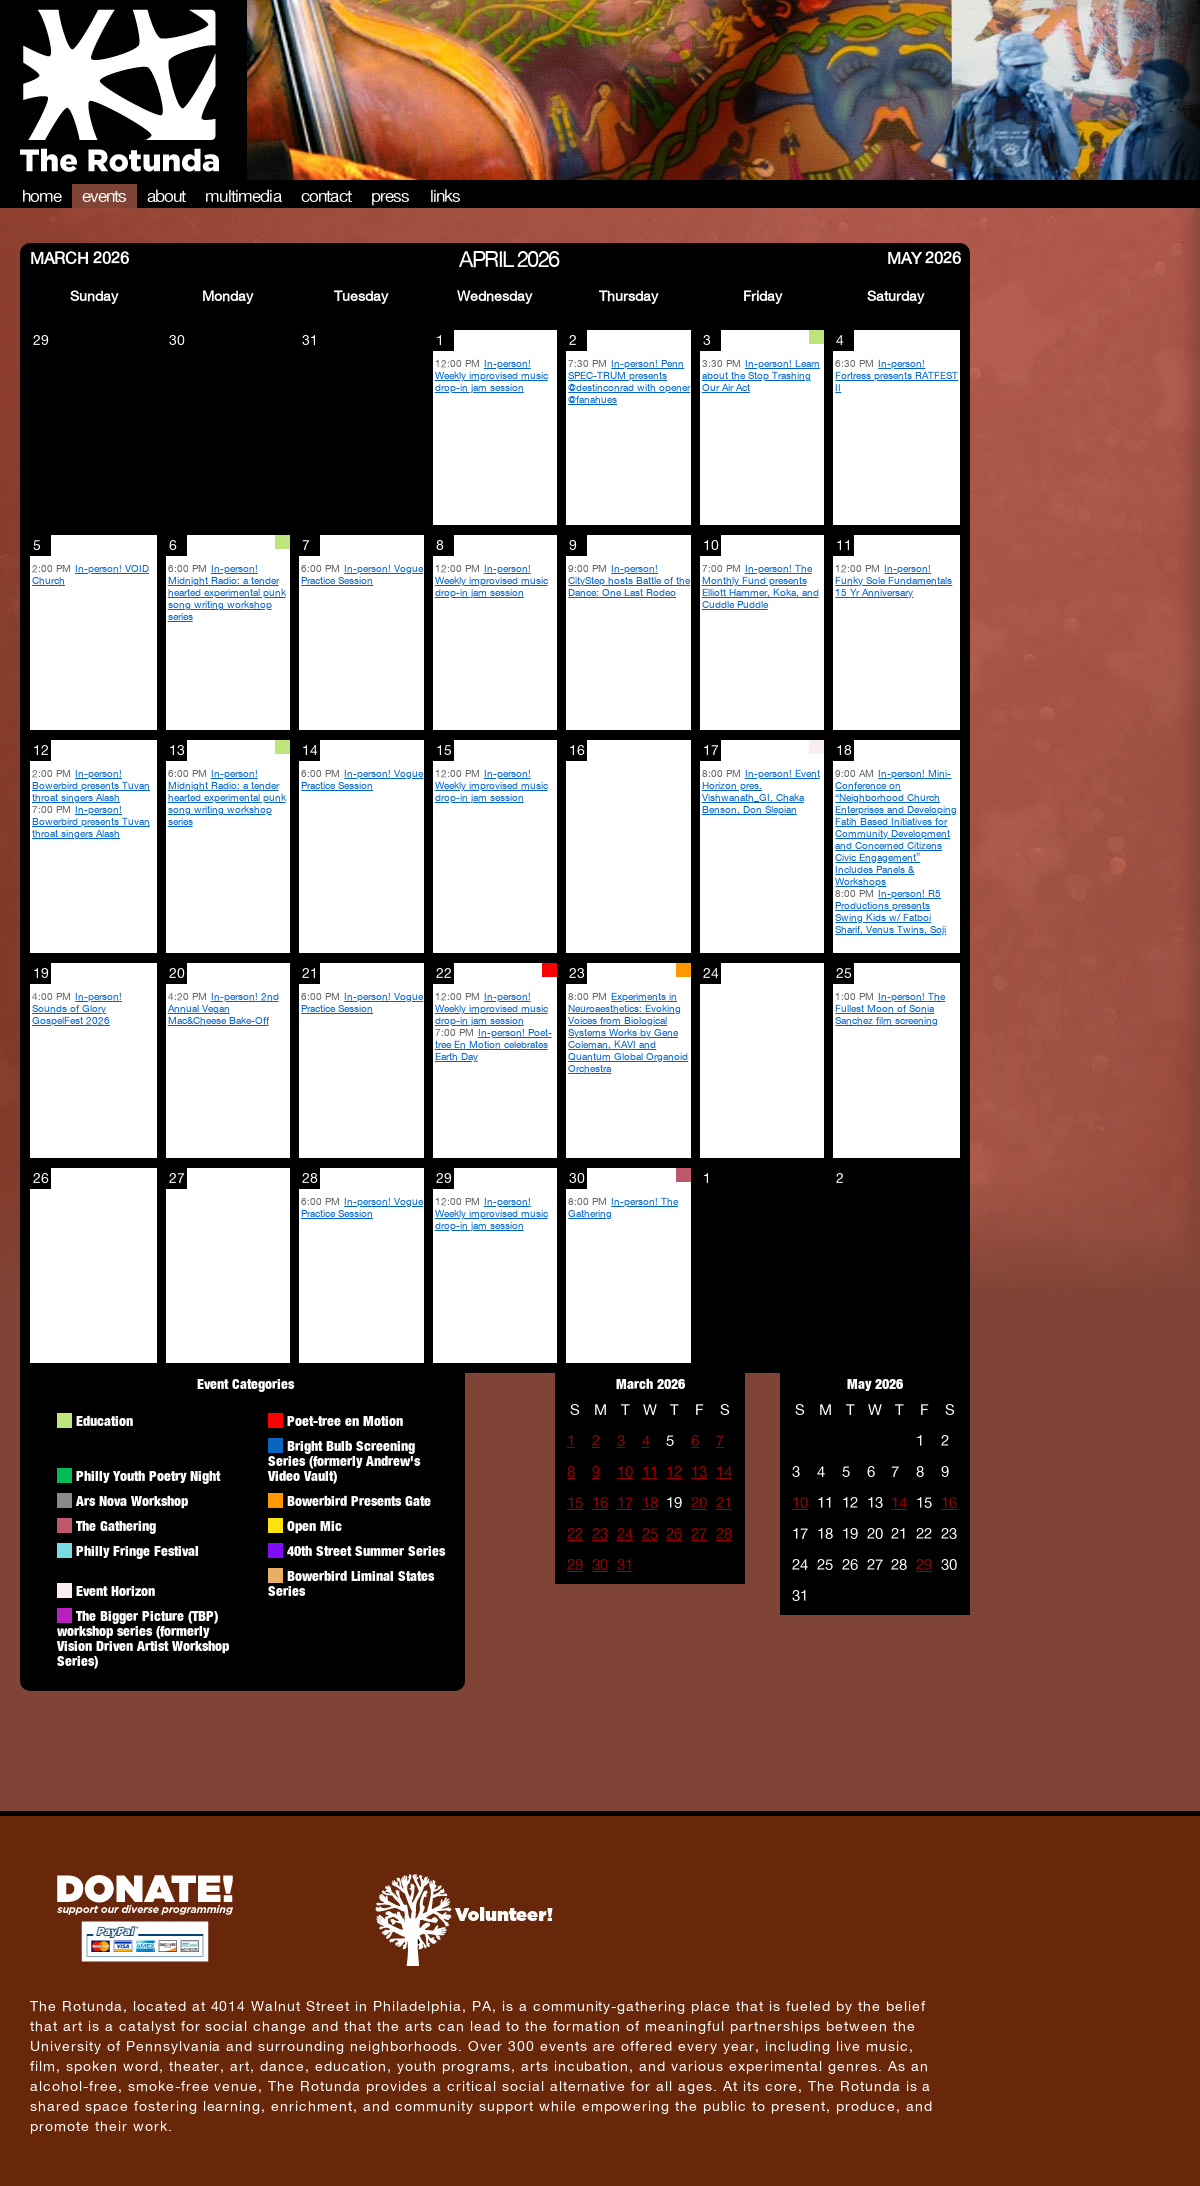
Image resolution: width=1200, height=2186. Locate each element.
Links (445, 196)
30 (600, 1564)
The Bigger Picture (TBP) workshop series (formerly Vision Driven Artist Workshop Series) (143, 1638)
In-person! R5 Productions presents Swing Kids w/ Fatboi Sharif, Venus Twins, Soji (890, 911)
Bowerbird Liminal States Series (351, 1583)
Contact (326, 196)
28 (724, 1533)
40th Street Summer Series (366, 1550)
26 (674, 1533)
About (166, 196)
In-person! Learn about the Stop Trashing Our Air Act (761, 375)
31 (625, 1564)
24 (625, 1533)
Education (104, 1420)
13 (699, 1471)
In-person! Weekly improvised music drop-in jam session (491, 375)
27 (699, 1533)
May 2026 (924, 257)
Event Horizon (115, 1590)
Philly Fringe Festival (137, 1550)
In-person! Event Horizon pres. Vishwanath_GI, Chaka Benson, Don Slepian (761, 791)
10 (625, 1471)
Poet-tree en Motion (345, 1420)
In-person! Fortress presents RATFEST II (896, 375)
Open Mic (314, 1525)
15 (575, 1502)
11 (650, 1471)
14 (724, 1471)
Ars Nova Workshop (132, 1500)
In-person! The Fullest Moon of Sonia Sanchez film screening (890, 1008)
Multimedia (243, 196)
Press (390, 196)
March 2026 (79, 257)
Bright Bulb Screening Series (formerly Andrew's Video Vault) (344, 1460)
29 (575, 1564)
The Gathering (116, 1525)
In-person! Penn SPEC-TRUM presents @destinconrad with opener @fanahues (629, 381)
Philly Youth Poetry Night (148, 1475)
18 (650, 1502)
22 (575, 1533)
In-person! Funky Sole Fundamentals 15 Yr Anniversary (893, 580)
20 (699, 1502)
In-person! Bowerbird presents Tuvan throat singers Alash (91, 785)
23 (600, 1533)
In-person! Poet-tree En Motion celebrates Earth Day (493, 1044)
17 (625, 1502)
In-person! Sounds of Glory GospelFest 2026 (77, 1008)
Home (42, 196)
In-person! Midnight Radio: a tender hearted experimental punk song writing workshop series (227, 592)
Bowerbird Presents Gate (359, 1500)
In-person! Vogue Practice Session (362, 574)
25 (650, 1533)
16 (600, 1502)
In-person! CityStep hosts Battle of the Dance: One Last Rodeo (629, 580)
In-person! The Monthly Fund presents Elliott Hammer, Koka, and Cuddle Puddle (760, 586)
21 (724, 1502)
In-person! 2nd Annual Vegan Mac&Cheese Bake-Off (223, 1008)
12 (674, 1471)
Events (104, 196)
